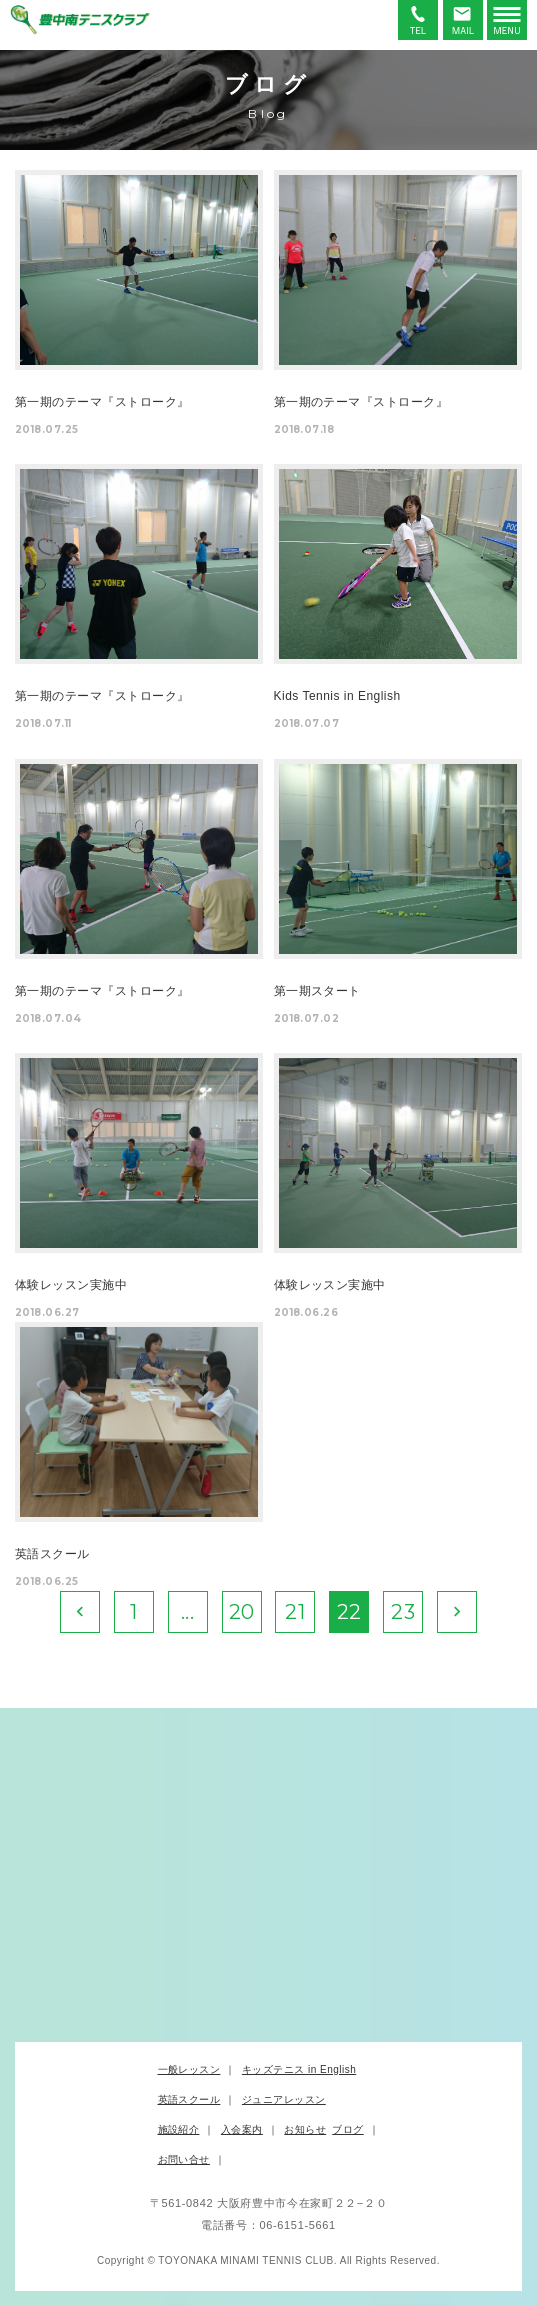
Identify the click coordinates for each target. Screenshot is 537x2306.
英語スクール (189, 2099)
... (187, 1612)
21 (295, 1612)
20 (242, 1612)
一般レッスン (189, 2069)
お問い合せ (184, 2159)
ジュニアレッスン (284, 2099)
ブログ (347, 2129)
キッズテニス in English (299, 2069)
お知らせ (305, 2129)
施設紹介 (179, 2129)
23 (403, 1612)
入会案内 (242, 2129)
